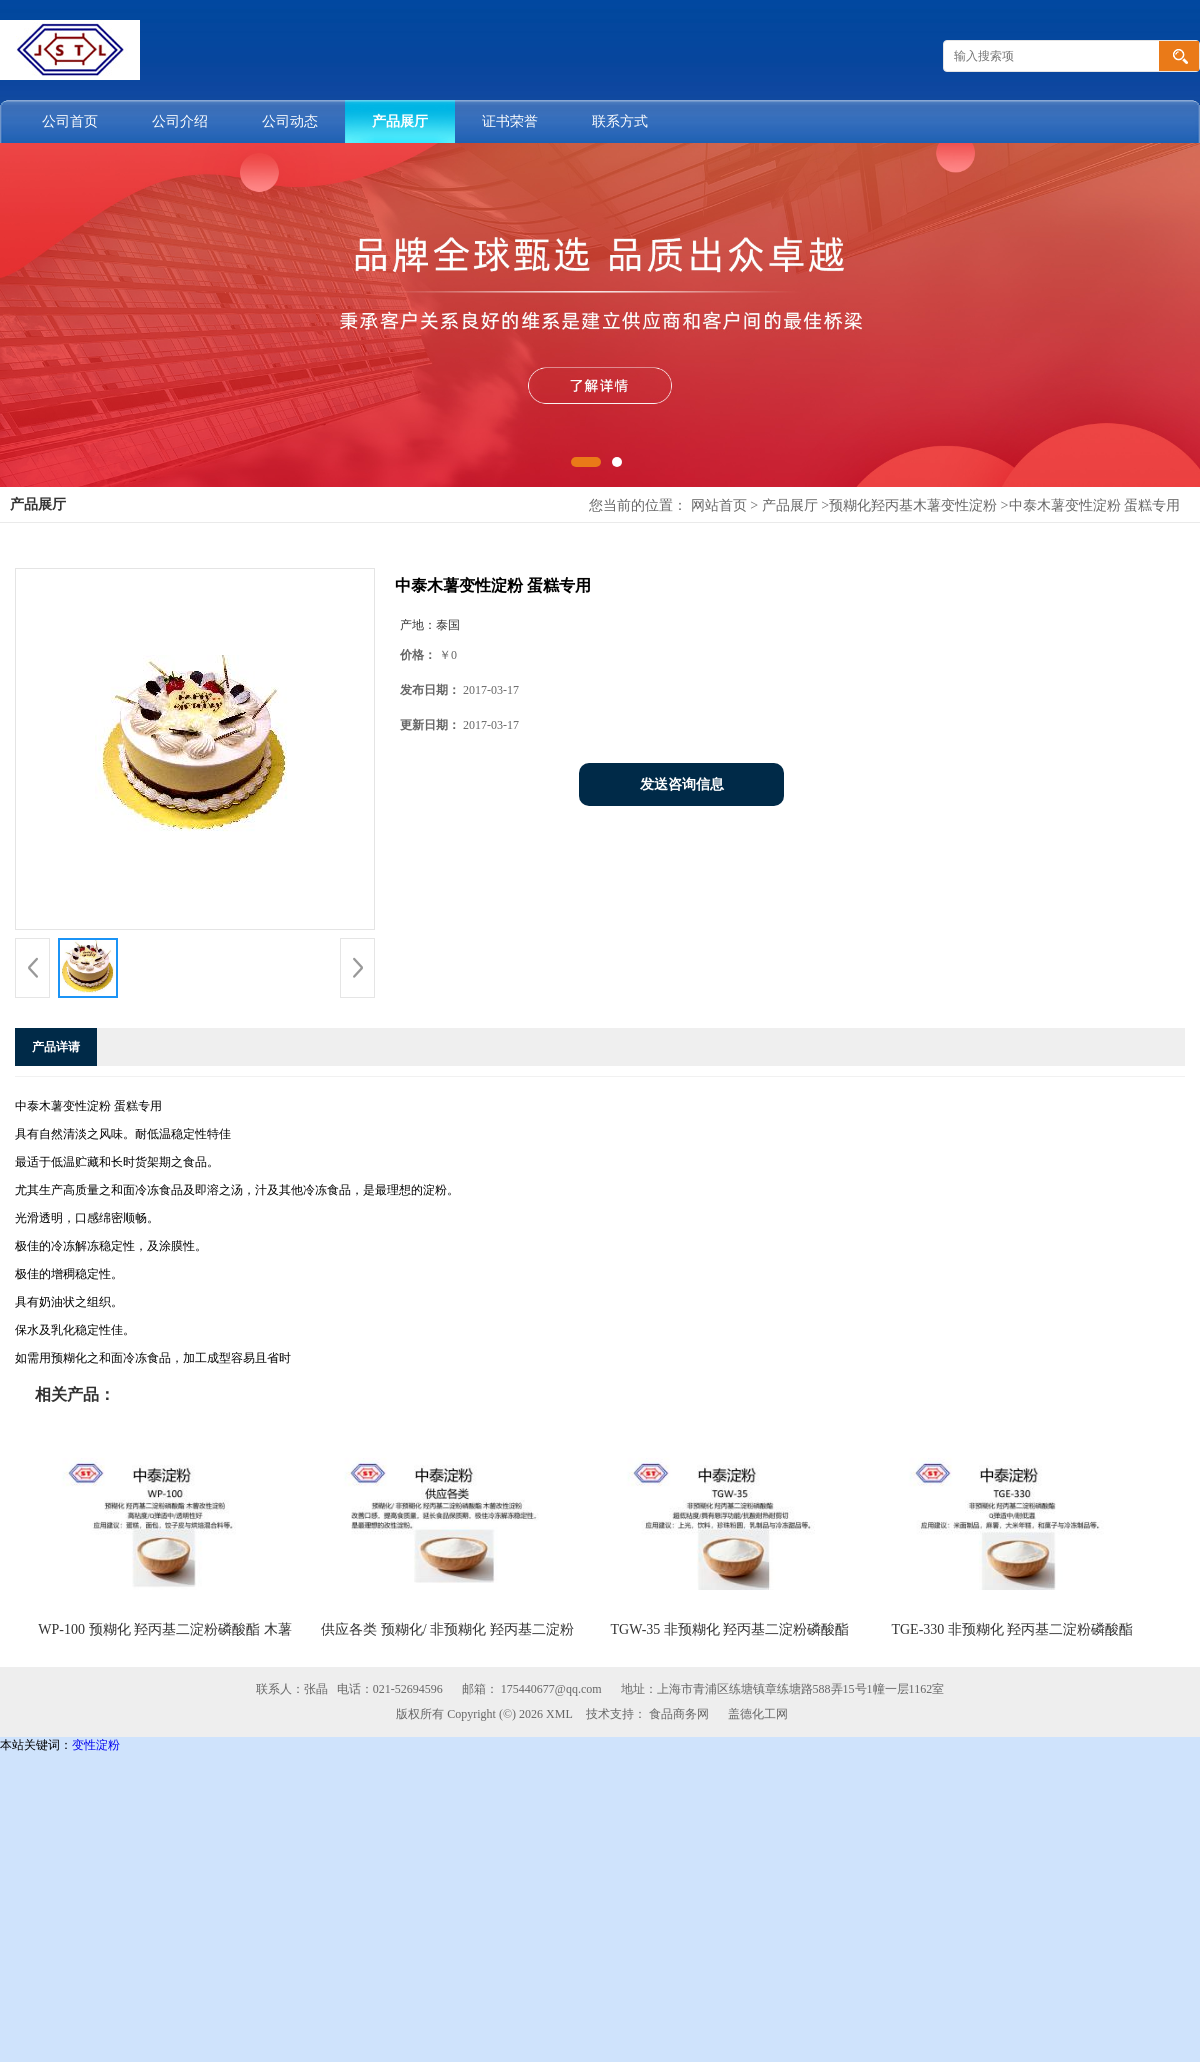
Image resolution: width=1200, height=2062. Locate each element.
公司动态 (290, 121)
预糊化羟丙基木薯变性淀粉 (913, 505)
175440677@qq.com (551, 1689)
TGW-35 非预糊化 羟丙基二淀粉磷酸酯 (730, 1629)
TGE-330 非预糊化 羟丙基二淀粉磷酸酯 (1012, 1629)
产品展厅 (400, 121)
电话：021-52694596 (390, 1689)
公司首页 (70, 121)
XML (559, 1714)
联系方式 (620, 121)
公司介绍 (180, 121)
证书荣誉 (510, 121)
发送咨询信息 (682, 784)
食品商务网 (679, 1714)
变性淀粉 (96, 1745)
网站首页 (719, 505)
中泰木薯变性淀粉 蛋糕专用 (1095, 505)
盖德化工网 (758, 1714)
